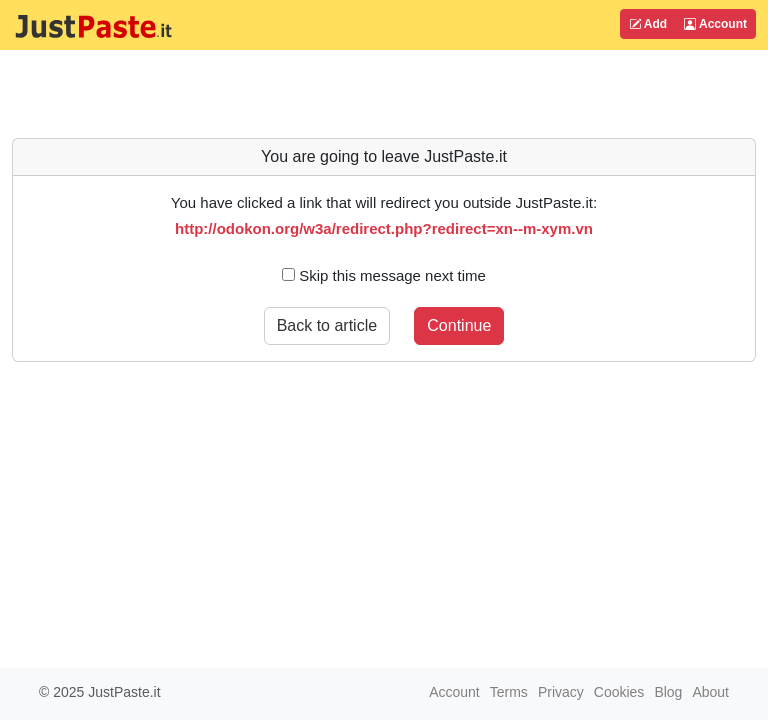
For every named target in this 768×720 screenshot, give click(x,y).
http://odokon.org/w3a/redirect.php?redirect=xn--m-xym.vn (384, 228)
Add (648, 24)
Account (715, 24)
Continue (459, 325)
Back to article (327, 325)
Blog (668, 692)
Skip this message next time (384, 275)
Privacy (561, 692)
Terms (509, 692)
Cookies (619, 692)
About (710, 692)
